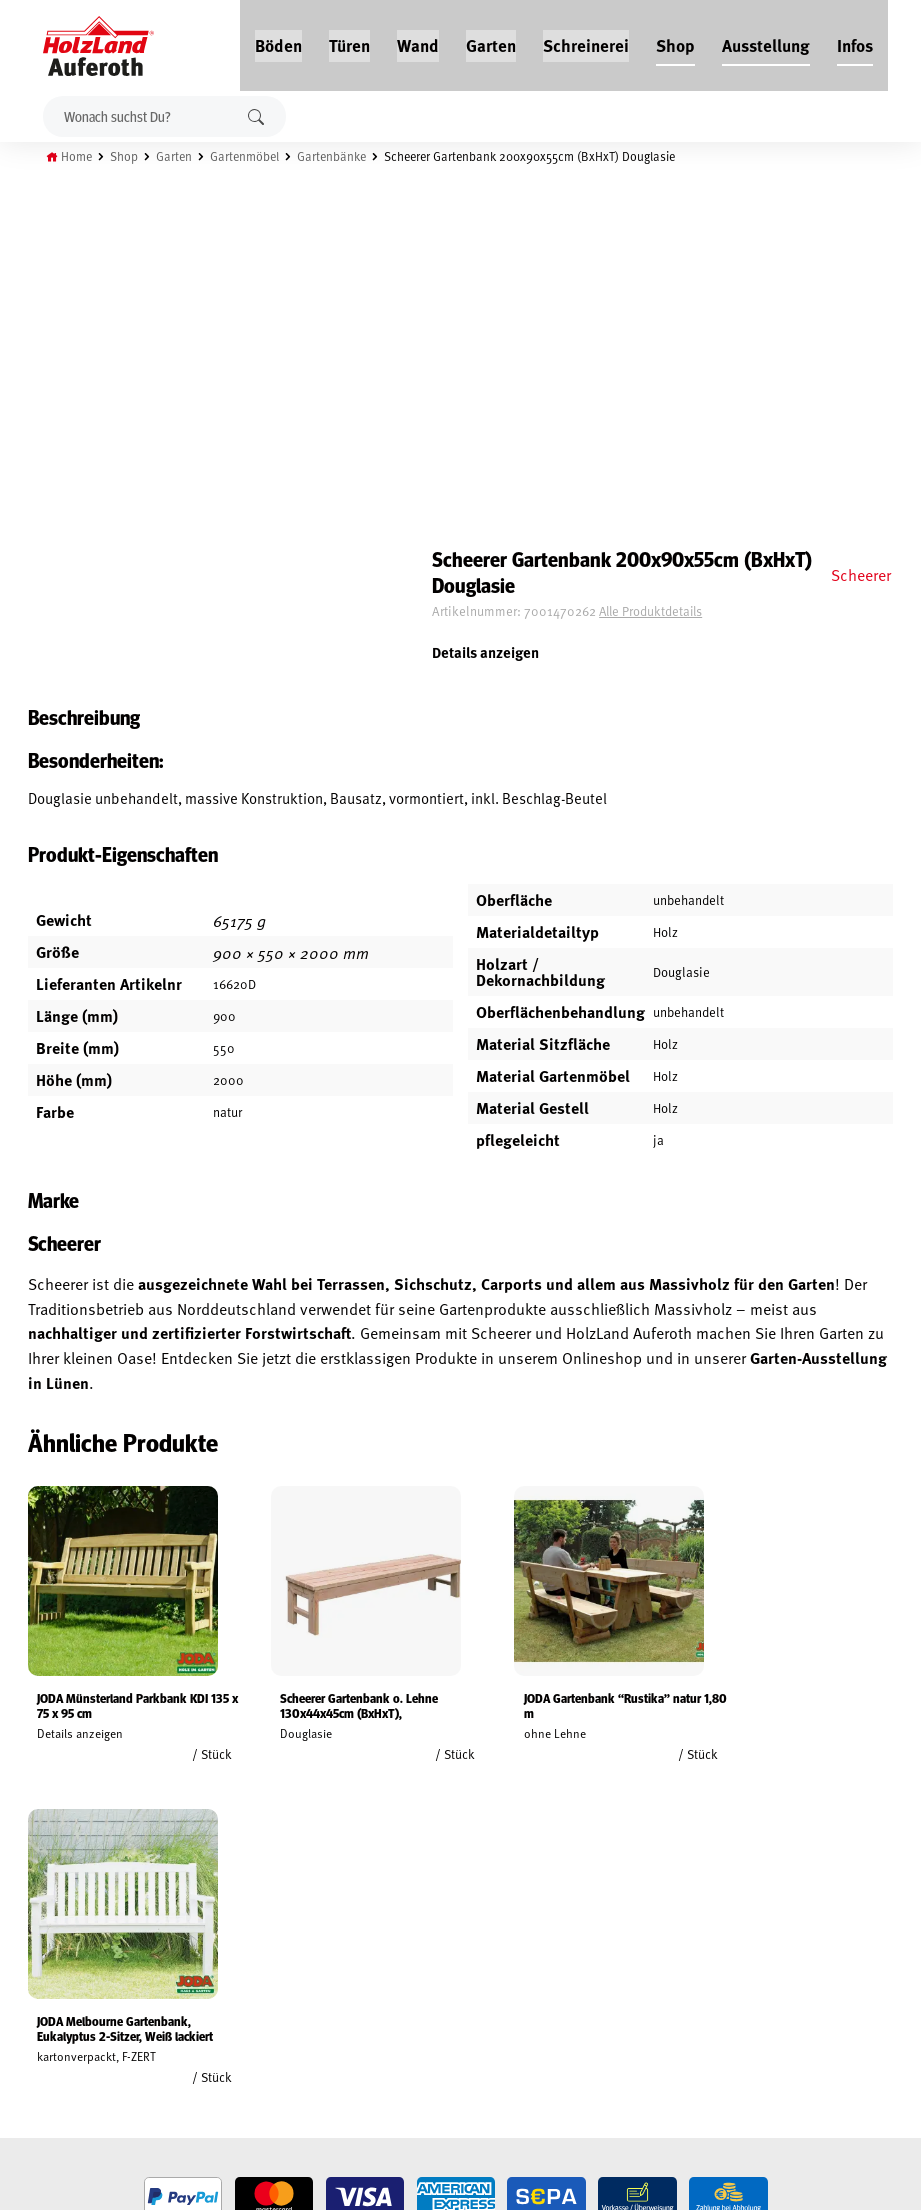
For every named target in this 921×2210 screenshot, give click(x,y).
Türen (350, 42)
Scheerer (859, 217)
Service (182, 1958)
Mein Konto (43, 1912)
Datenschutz (48, 1981)
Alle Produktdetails (699, 255)
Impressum (42, 2004)
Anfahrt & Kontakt (385, 2015)
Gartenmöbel (255, 153)
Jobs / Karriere (204, 1912)
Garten (492, 42)
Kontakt (185, 1981)
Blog (175, 1935)
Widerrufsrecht (57, 1958)
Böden (279, 42)
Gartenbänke (346, 153)
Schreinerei (587, 42)
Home (82, 153)
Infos (856, 42)
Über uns (188, 2004)
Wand (419, 42)
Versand (35, 2027)
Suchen (258, 113)
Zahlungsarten (56, 2050)
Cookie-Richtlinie (60, 2073)
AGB (21, 1935)
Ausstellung (767, 42)
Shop (676, 42)
